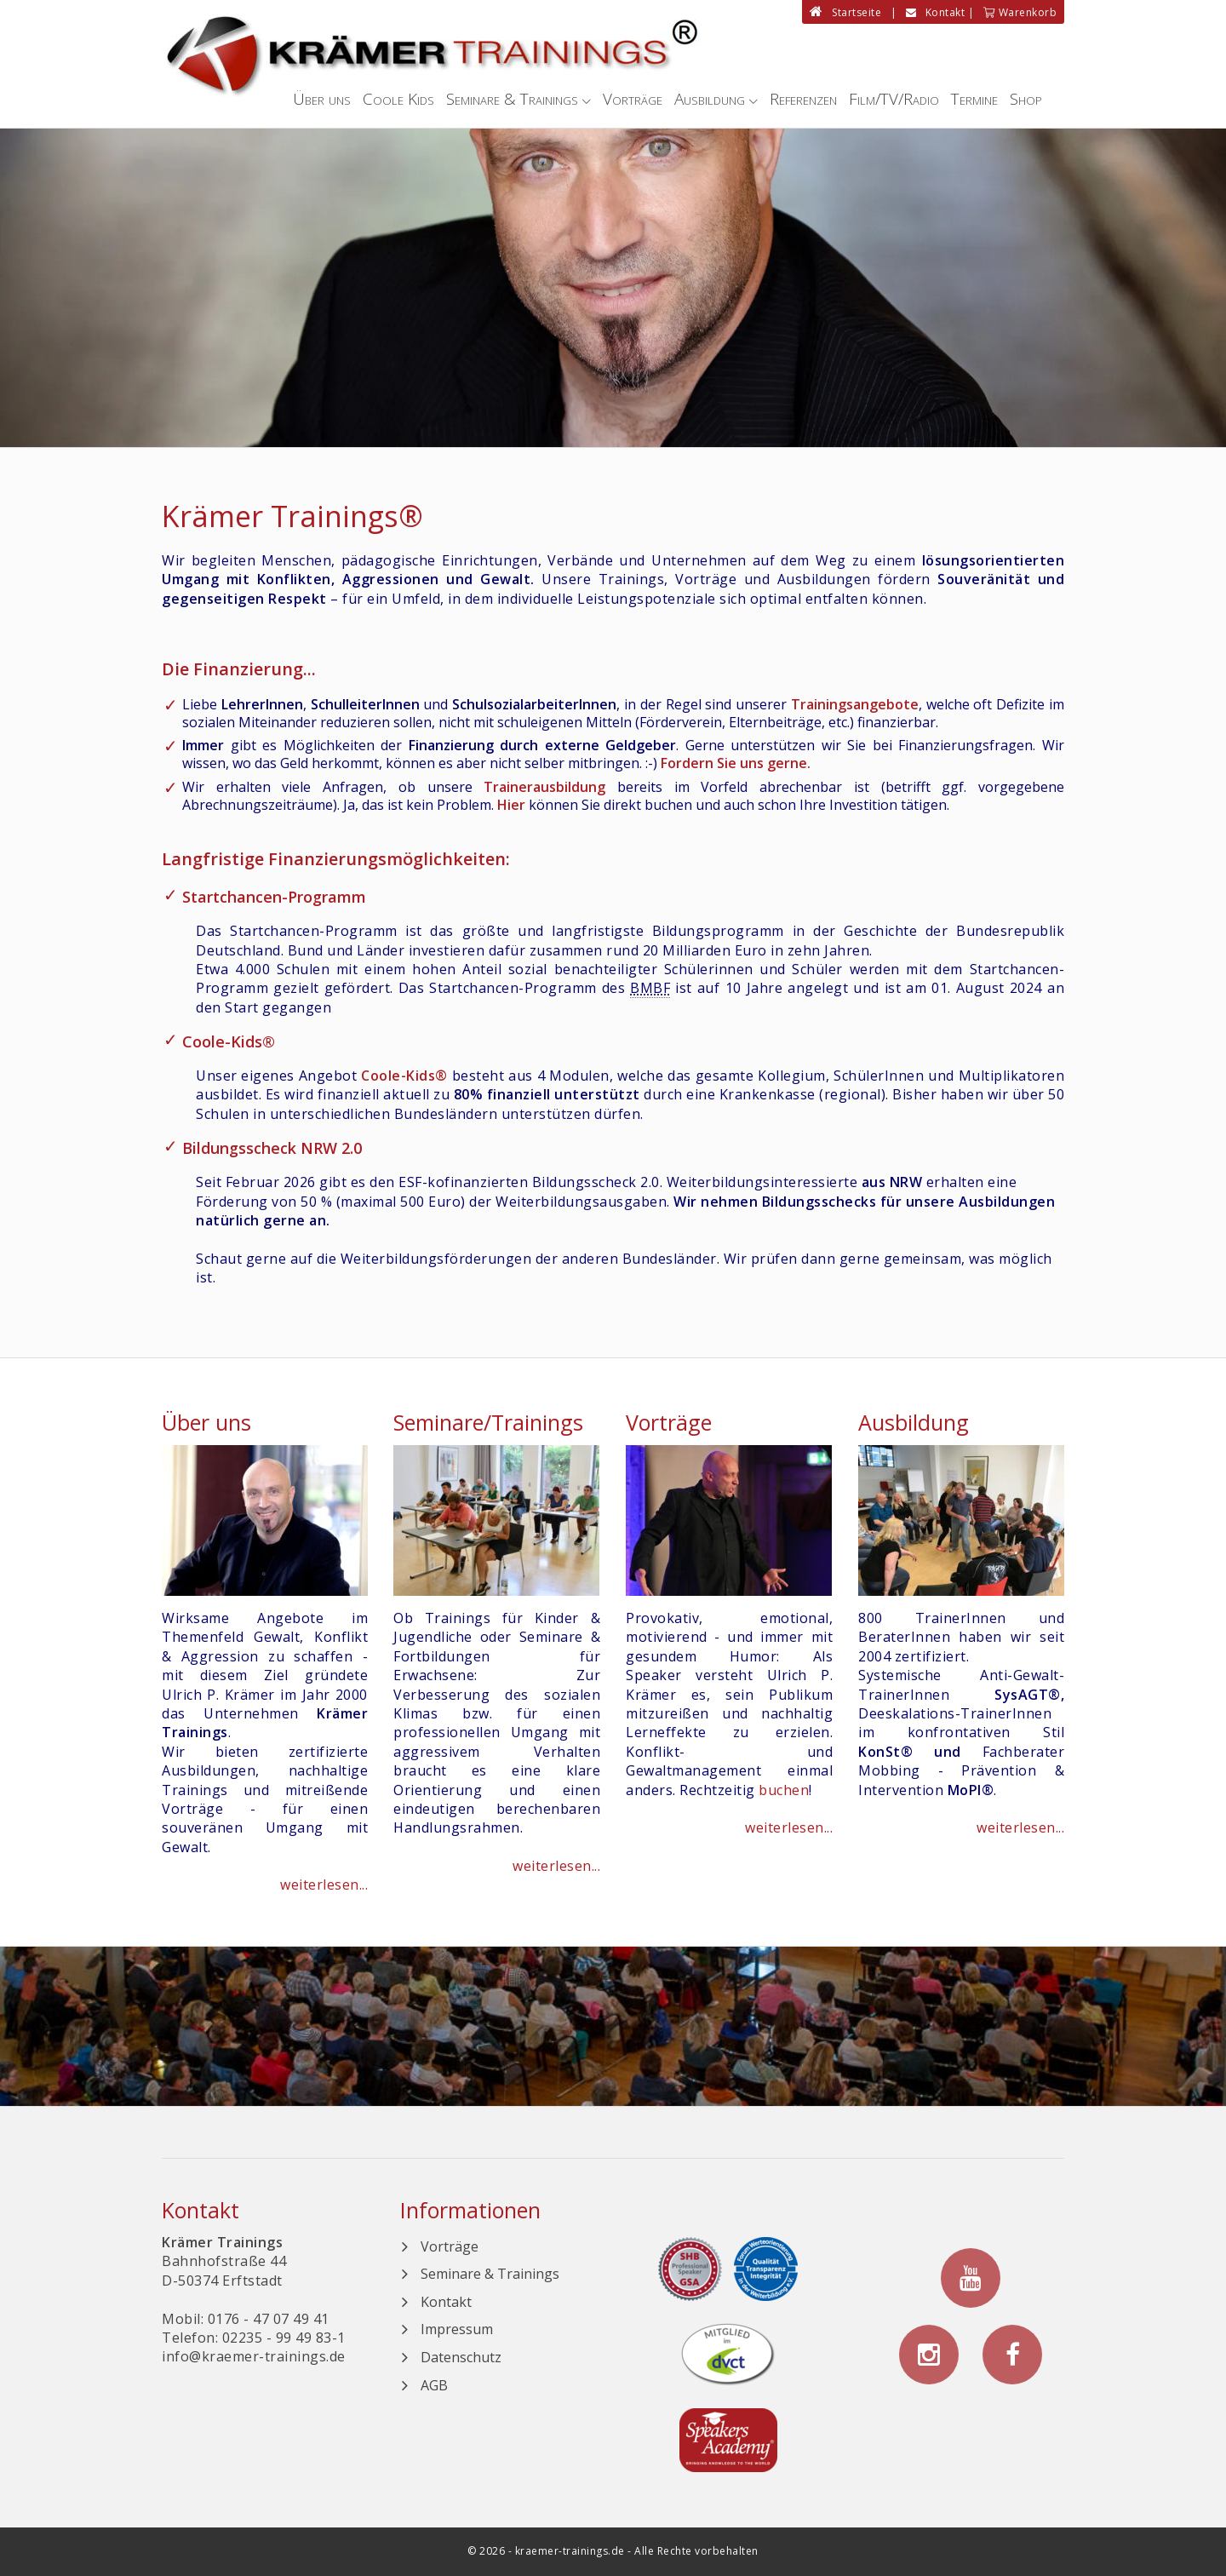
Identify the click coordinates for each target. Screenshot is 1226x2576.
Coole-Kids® (228, 1041)
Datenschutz (461, 2357)
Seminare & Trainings (512, 99)
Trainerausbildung (544, 786)
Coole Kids (398, 99)
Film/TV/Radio (894, 99)
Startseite (845, 12)
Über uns (322, 99)
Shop (1026, 99)
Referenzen (803, 99)
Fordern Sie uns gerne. (736, 763)
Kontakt (935, 12)
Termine (974, 99)
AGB (434, 2385)
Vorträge (632, 99)
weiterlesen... (324, 1884)
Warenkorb (1020, 12)
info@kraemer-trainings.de (254, 2356)
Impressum (457, 2329)
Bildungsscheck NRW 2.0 (272, 1148)
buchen (784, 1790)
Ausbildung (709, 99)
